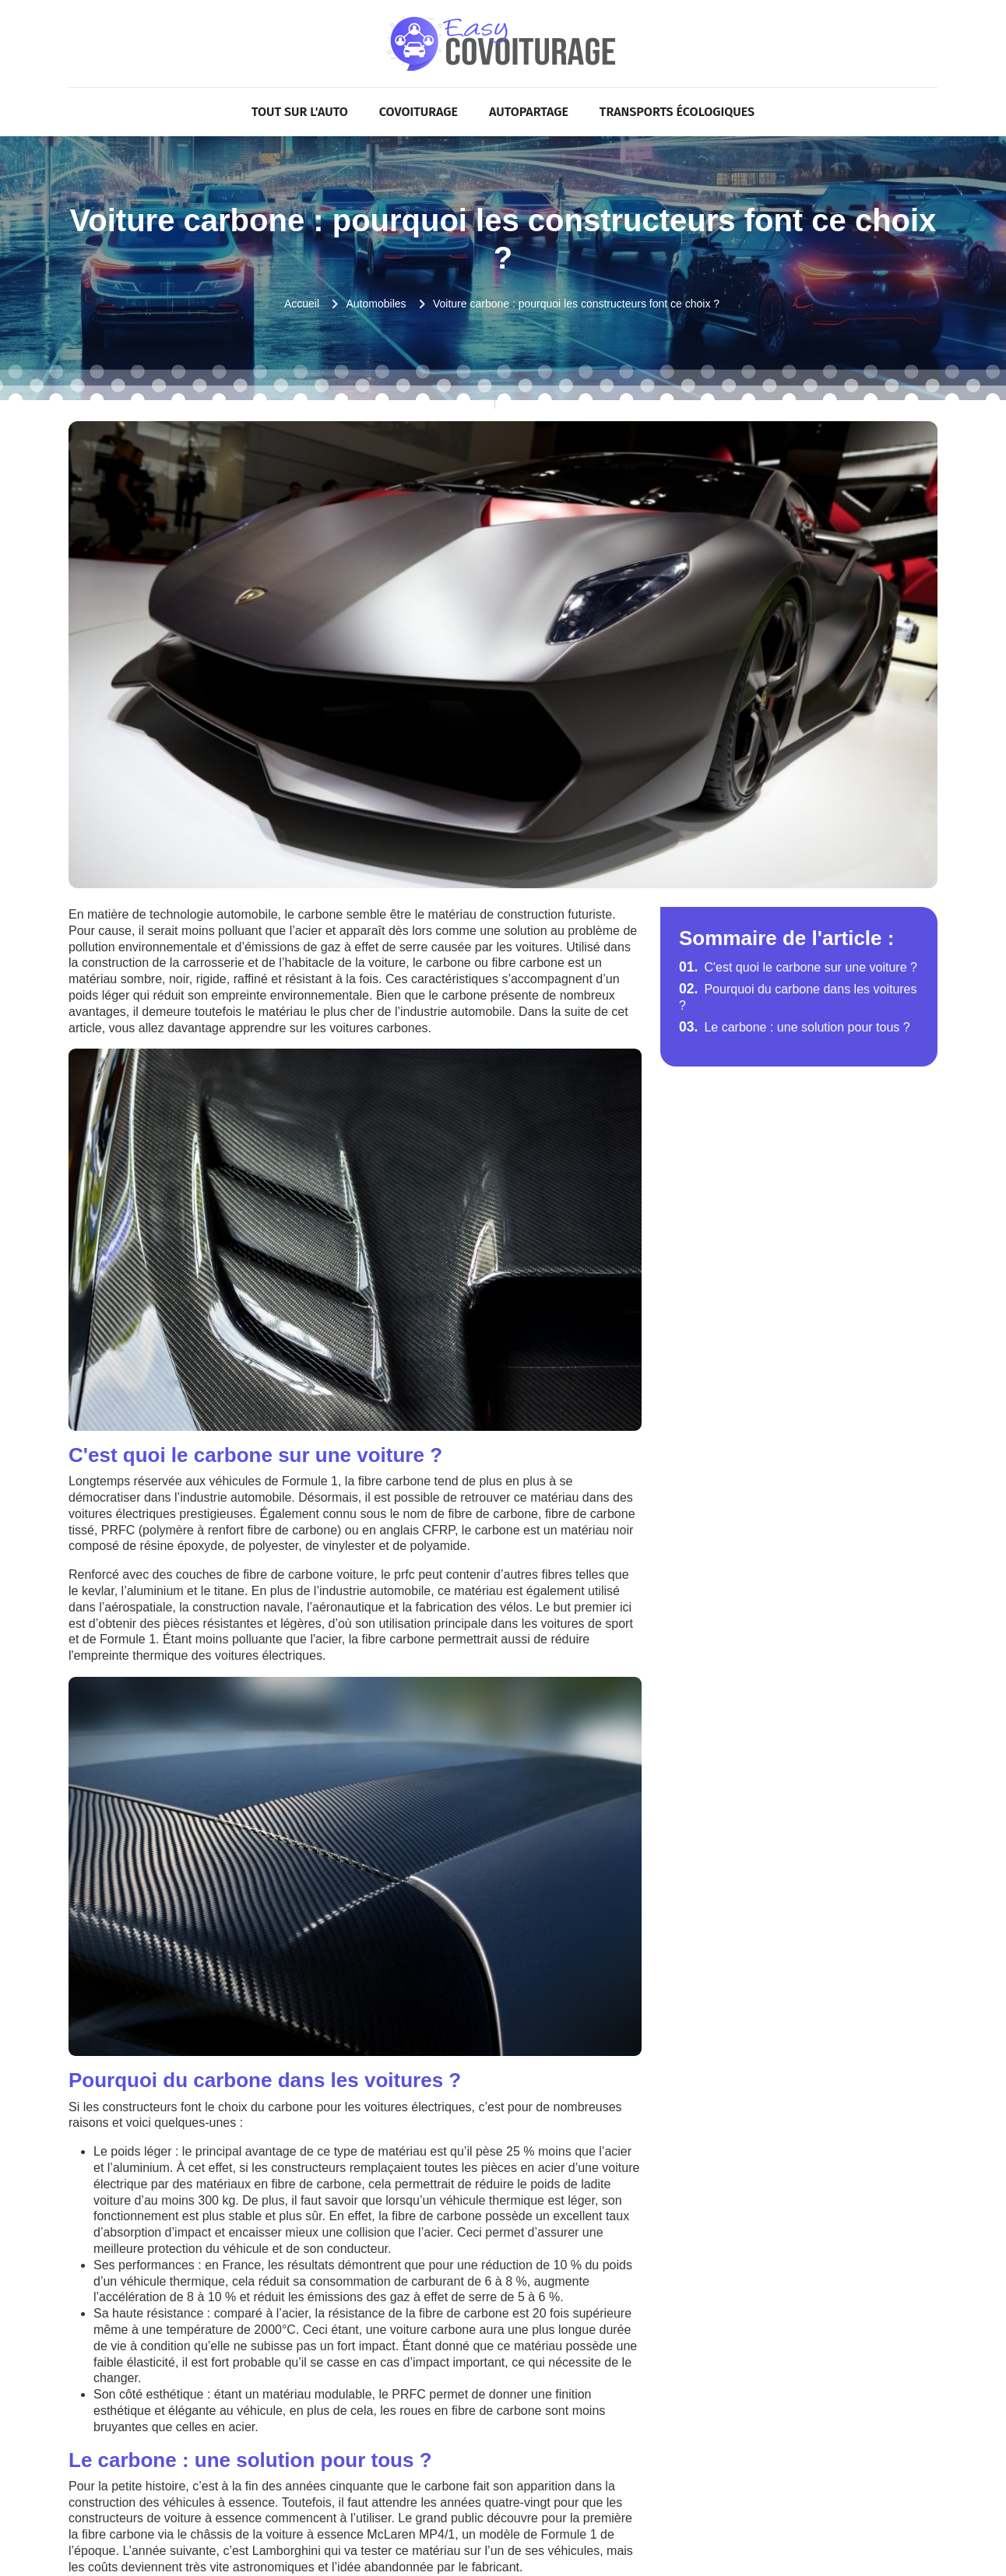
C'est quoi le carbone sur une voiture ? (798, 967)
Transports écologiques (677, 111)
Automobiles (376, 303)
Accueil (301, 303)
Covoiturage (418, 111)
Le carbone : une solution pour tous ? (794, 1027)
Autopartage (528, 111)
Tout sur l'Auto (300, 111)
